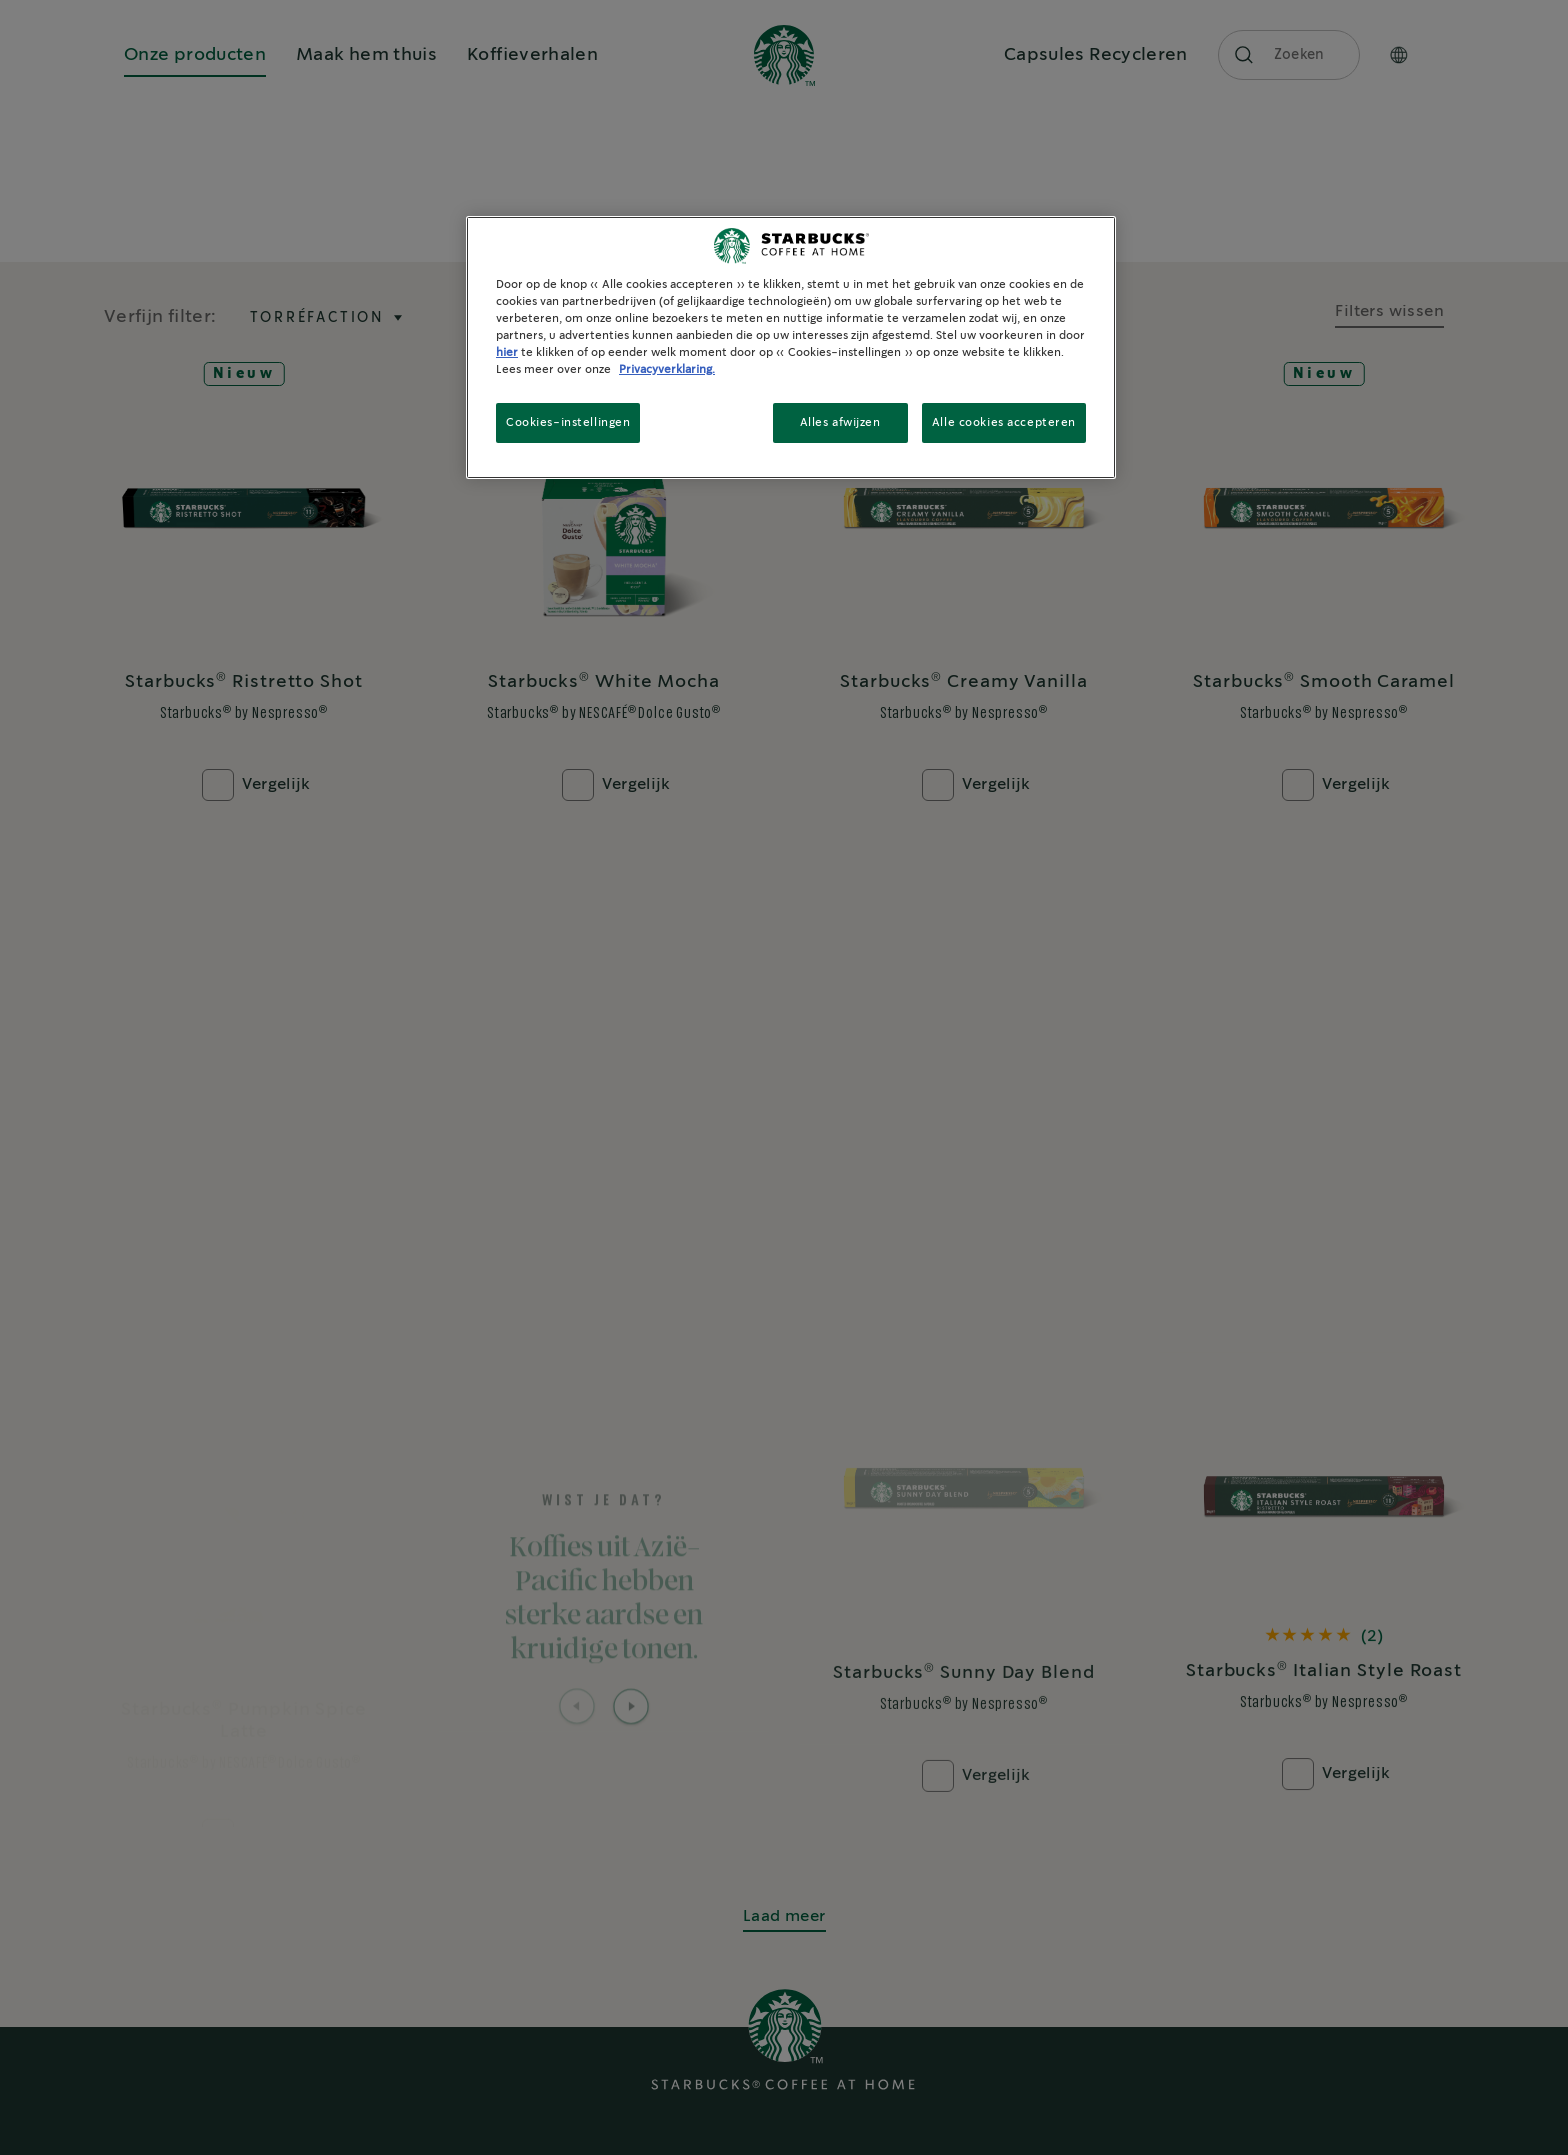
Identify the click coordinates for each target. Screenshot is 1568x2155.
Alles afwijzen (840, 422)
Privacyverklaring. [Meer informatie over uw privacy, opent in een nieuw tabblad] (667, 369)
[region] (791, 347)
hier (507, 352)
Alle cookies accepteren (1004, 422)
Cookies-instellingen (568, 422)
